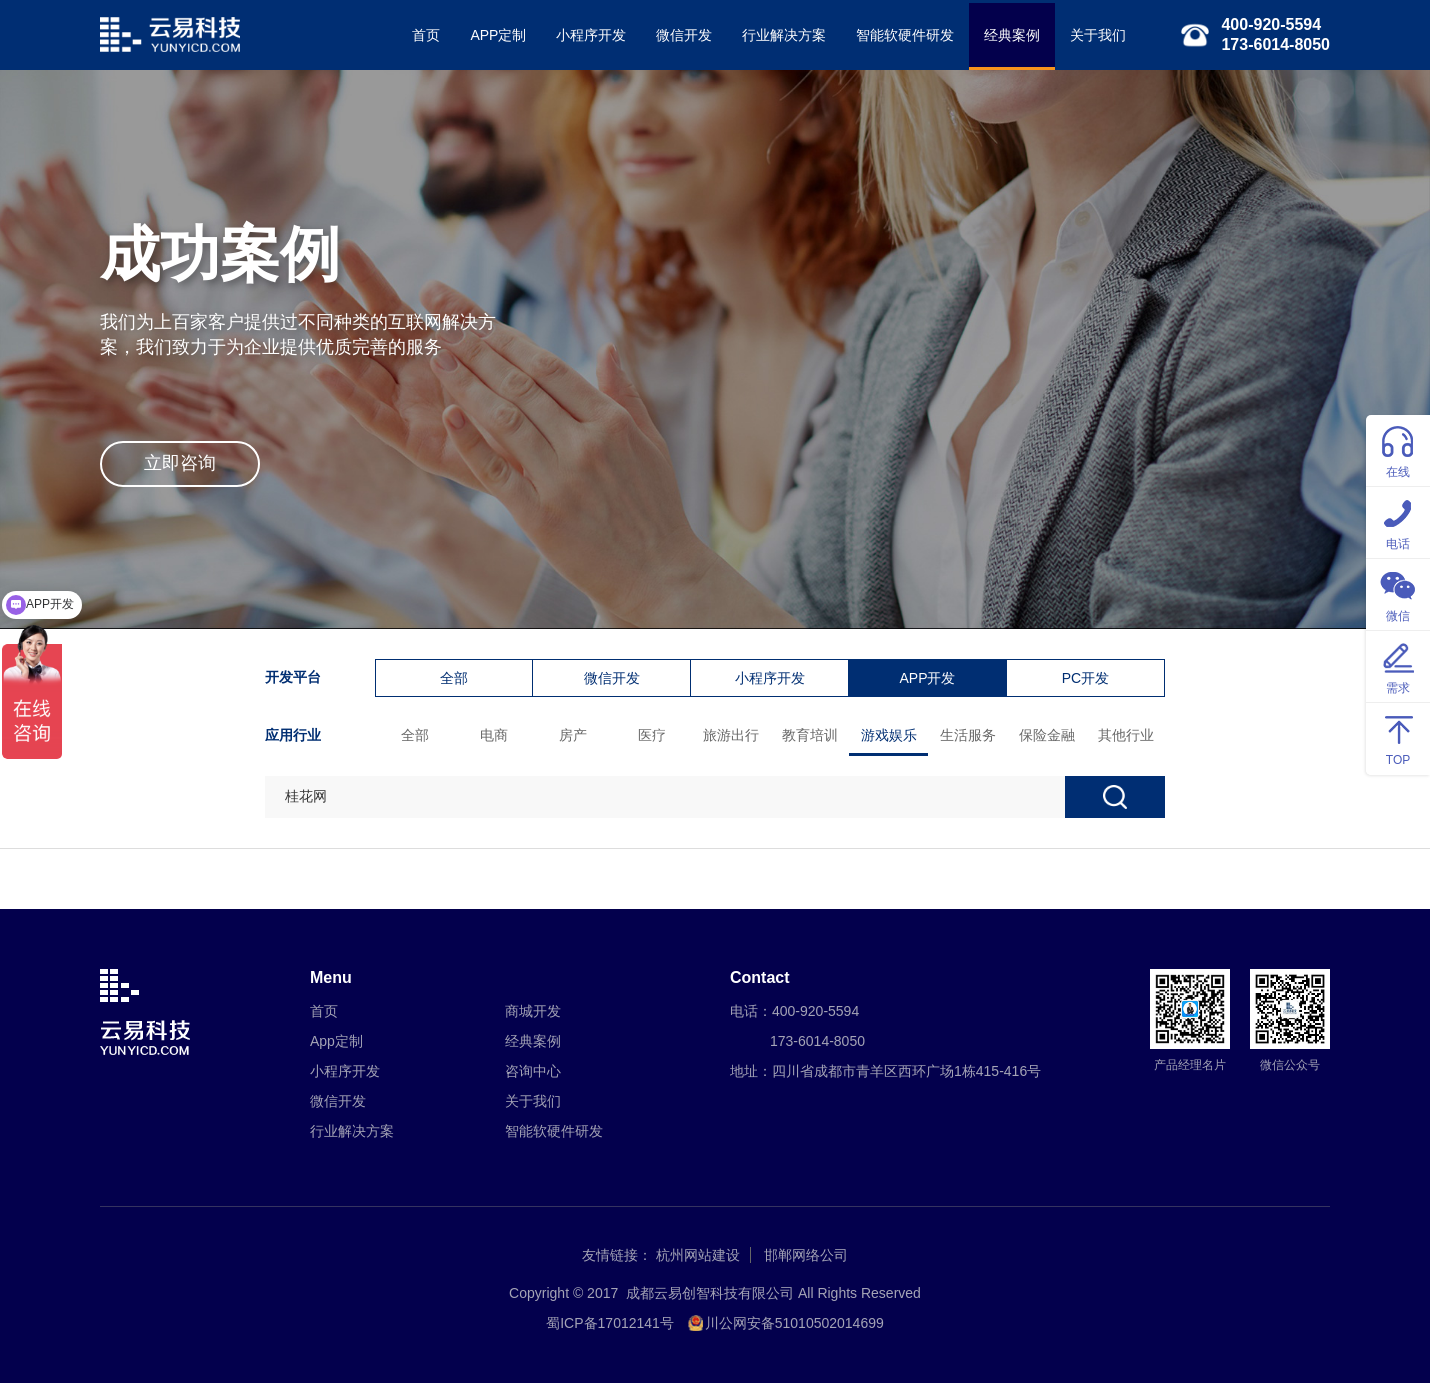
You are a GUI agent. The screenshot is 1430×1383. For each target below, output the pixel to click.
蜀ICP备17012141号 (610, 1323)
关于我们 (1098, 35)
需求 (1398, 665)
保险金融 (1047, 735)
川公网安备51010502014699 (794, 1323)
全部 (454, 678)
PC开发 (1085, 678)
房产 (573, 735)
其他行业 (1126, 735)
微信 (1398, 593)
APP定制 (498, 35)
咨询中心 (533, 1071)
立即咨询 (180, 463)
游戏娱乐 (889, 735)
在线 (1398, 449)
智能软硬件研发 (905, 35)
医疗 (652, 735)
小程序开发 (591, 35)
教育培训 (810, 735)
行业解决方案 (784, 35)
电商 (494, 735)
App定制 (336, 1041)
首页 (426, 35)
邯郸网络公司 (806, 1255)
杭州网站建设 (698, 1255)
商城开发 (533, 1011)
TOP (1398, 737)
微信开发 (684, 35)
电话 (1398, 521)
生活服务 (968, 735)
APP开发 (927, 678)
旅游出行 (731, 735)
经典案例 (1012, 35)
